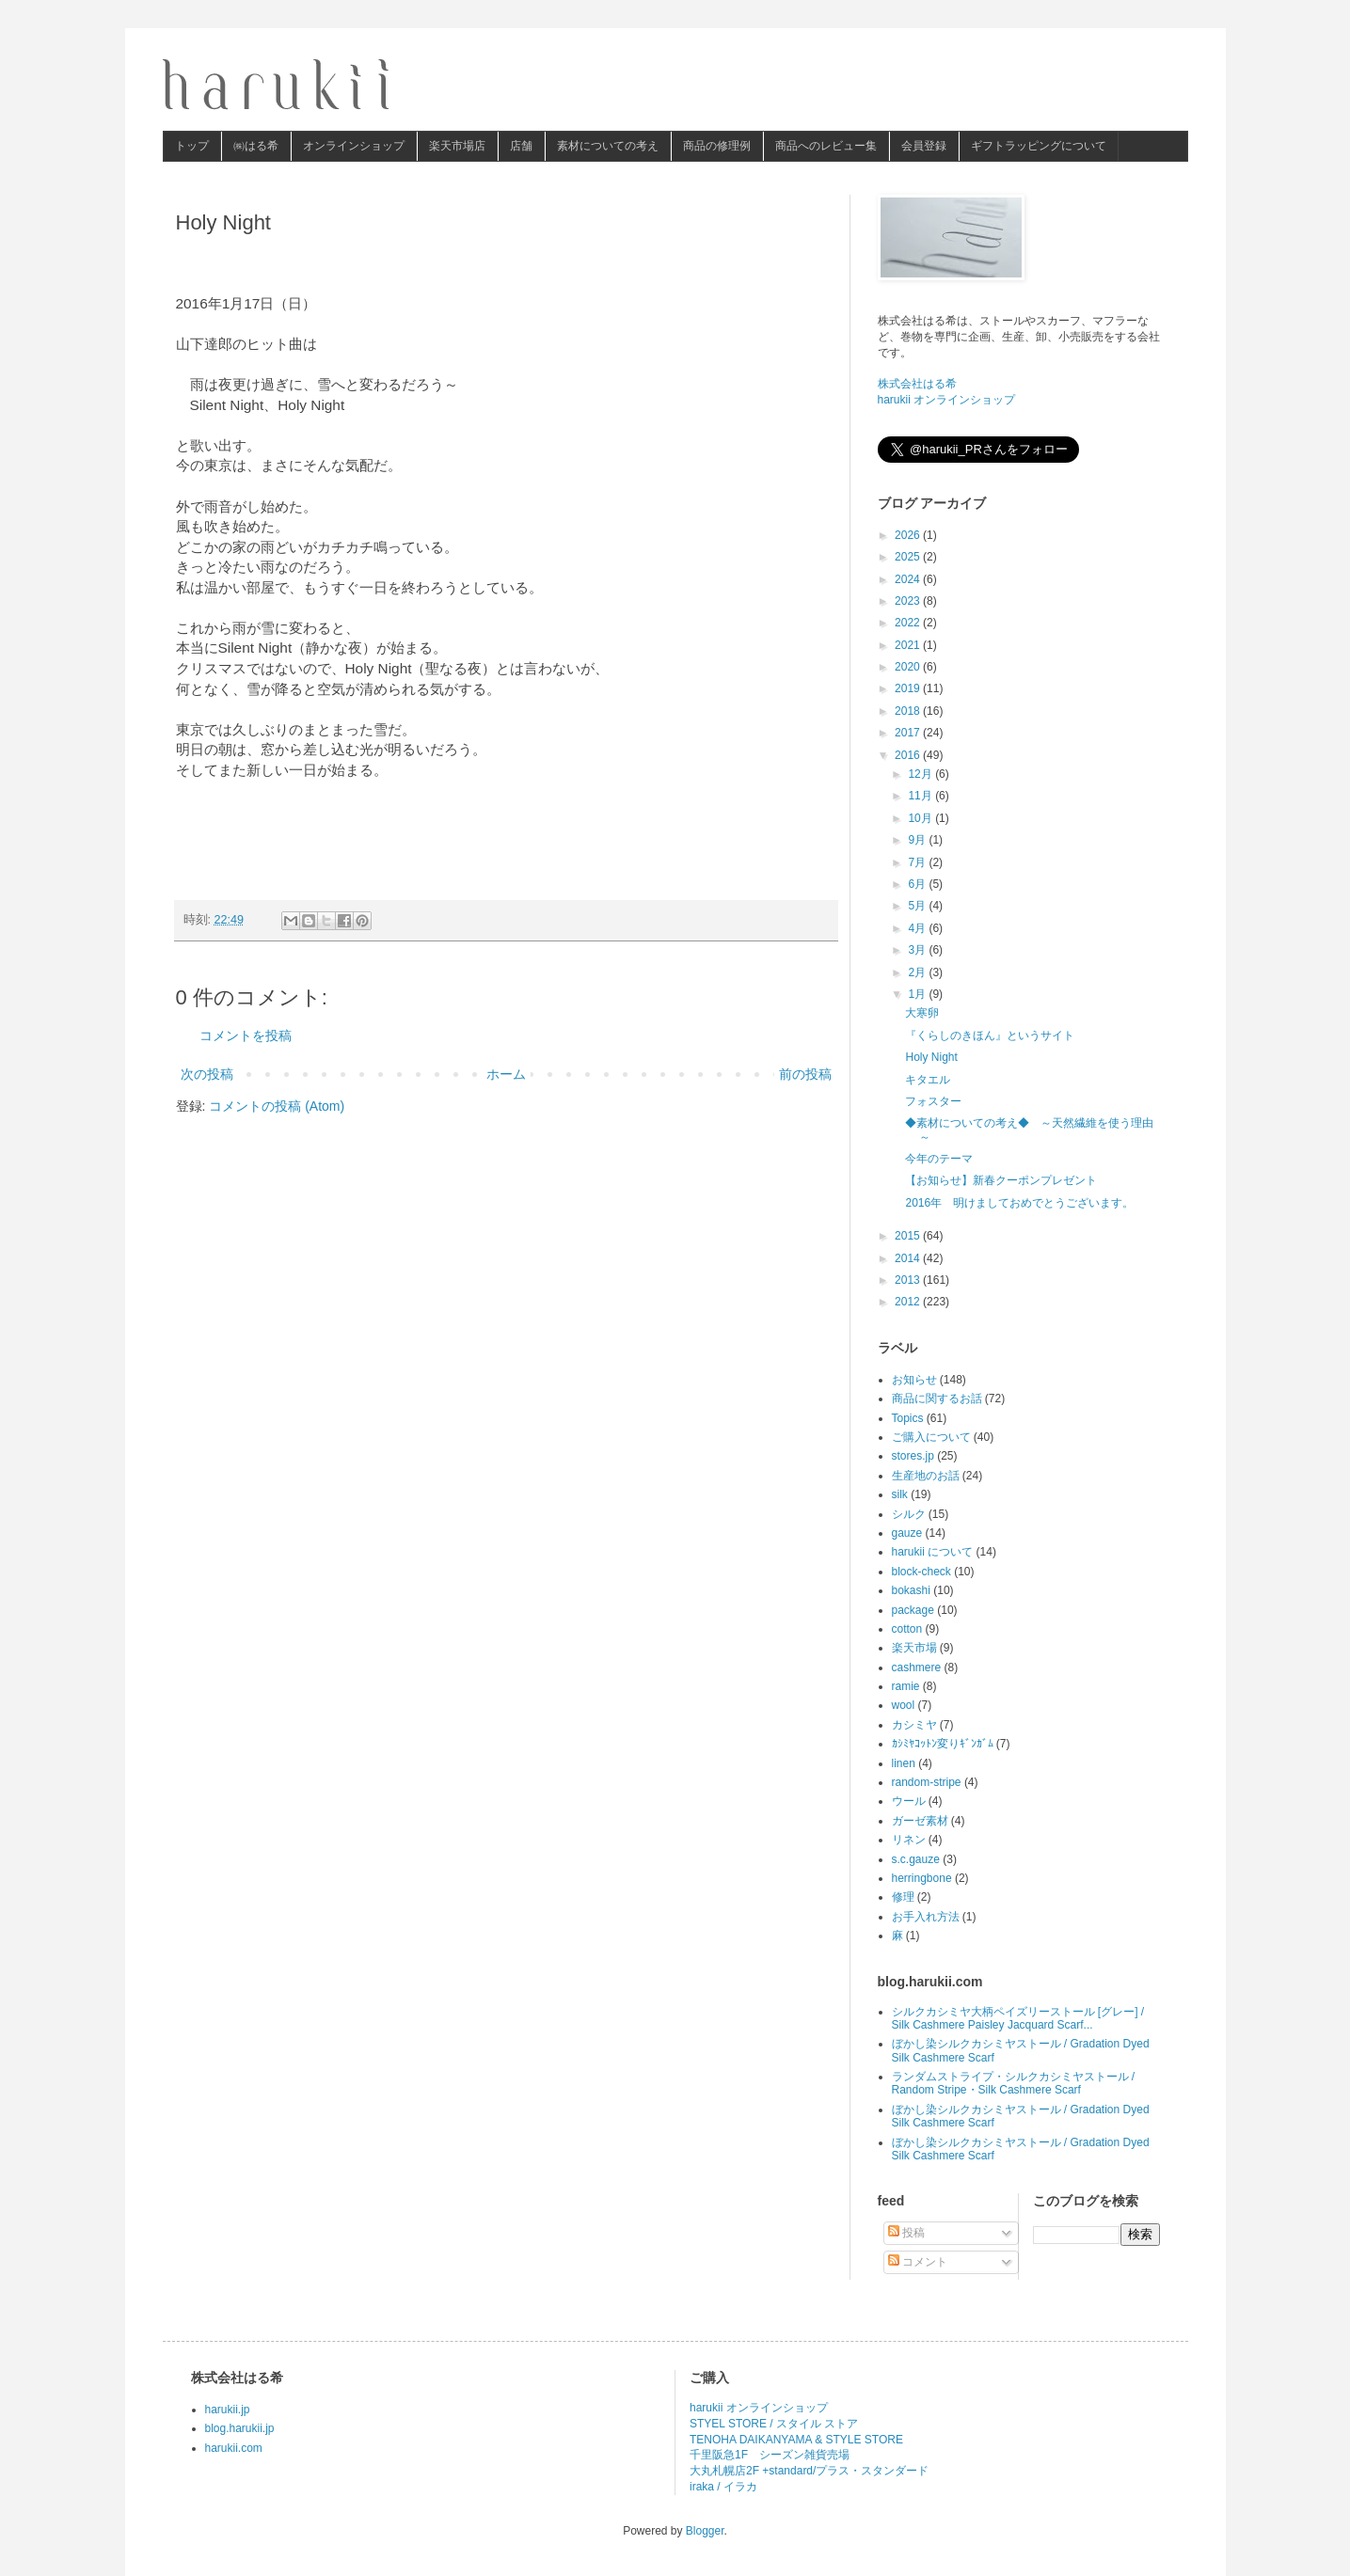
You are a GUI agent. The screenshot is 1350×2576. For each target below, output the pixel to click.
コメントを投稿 (245, 1035)
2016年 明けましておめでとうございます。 (1019, 1202)
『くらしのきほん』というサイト (989, 1035)
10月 (921, 818)
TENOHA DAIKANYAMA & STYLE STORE (796, 2439)
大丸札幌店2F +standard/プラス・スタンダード (809, 2470)
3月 (918, 949)
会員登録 (923, 145)
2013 (909, 1280)
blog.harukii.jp (240, 2428)
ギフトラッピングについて (1038, 145)
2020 (909, 666)
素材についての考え (608, 145)
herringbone (922, 1878)
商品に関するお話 (937, 1398)
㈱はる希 (255, 145)
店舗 (521, 145)
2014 (909, 1258)
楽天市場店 (457, 145)
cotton (907, 1629)
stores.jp (913, 1455)
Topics (908, 1418)
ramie (906, 1686)
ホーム (506, 1074)
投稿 (906, 2232)
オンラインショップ (354, 145)
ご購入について (931, 1437)
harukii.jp (227, 2409)
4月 (918, 928)
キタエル (927, 1079)
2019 (909, 688)
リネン (909, 1839)
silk (900, 1494)
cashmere (917, 1667)
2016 (909, 755)
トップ (192, 145)
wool (903, 1705)
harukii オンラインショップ (947, 399)
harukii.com (233, 2448)
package (913, 1610)
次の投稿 (207, 1074)
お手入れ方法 (926, 1916)
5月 (918, 905)
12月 (921, 774)
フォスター (933, 1101)
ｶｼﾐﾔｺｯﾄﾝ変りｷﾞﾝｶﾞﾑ (942, 1743)
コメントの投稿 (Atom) (276, 1106)
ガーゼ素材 (920, 1820)
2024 (909, 579)
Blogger (705, 2530)
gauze (907, 1533)
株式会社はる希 (917, 383)
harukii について (933, 1551)
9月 (918, 839)
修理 (903, 1897)
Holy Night (931, 1057)
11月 (921, 795)
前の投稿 (805, 1074)
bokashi (911, 1590)
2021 (909, 645)
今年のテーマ (939, 1158)
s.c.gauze (916, 1859)
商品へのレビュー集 (826, 145)
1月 (918, 994)
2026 (909, 535)
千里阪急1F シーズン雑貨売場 (770, 2454)
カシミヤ (914, 1724)
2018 (909, 711)
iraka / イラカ (723, 2486)
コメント (917, 2261)
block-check (921, 1571)
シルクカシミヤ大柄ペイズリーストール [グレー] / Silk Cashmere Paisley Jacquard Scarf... (1018, 2018)
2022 (909, 622)
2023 (909, 601)
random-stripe (926, 1782)
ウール (909, 1801)
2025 (909, 556)
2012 (909, 1301)
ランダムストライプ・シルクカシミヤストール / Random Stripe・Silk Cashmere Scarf (1014, 2083)
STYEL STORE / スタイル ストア (774, 2423)
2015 (909, 1235)
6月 (918, 884)
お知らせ (914, 1379)
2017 (909, 732)
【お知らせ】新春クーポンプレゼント (1001, 1180)
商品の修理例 (717, 145)
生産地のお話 (926, 1475)
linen (903, 1763)
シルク (909, 1514)
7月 (918, 862)
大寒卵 (922, 1012)
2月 (918, 972)
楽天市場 (914, 1647)
